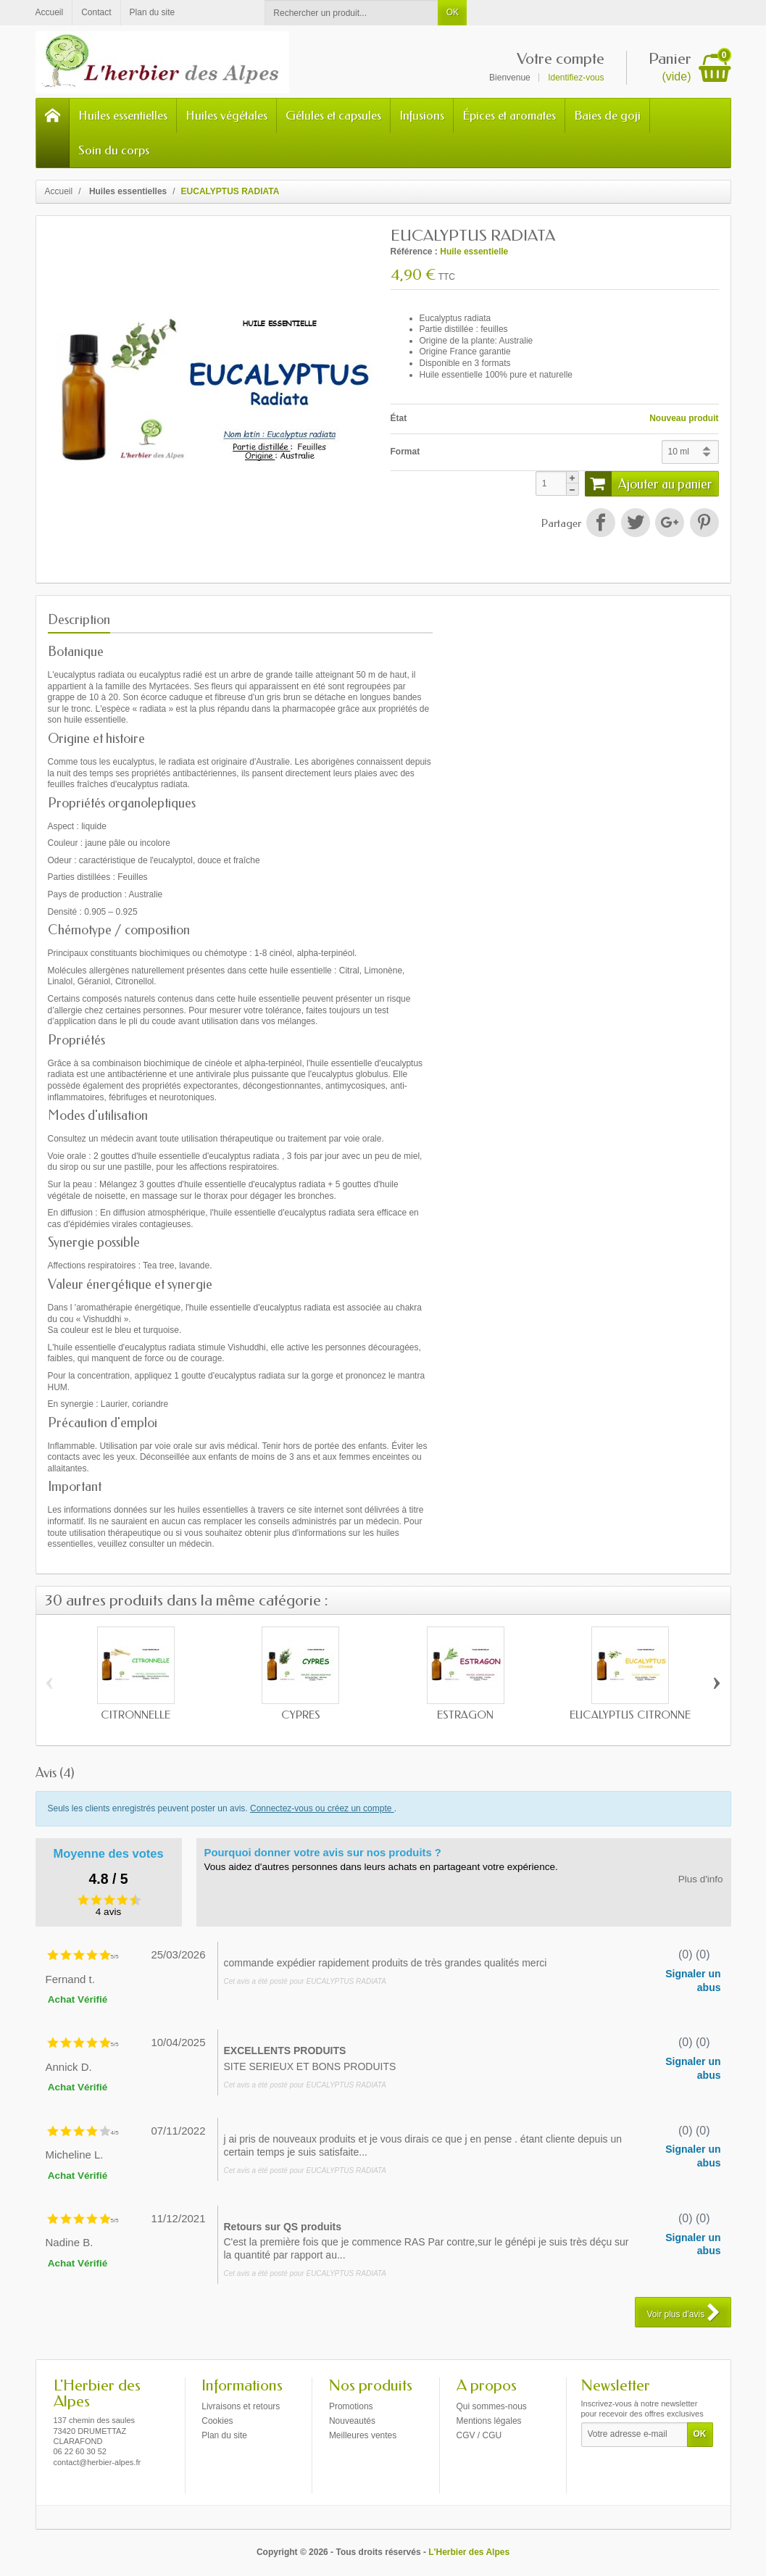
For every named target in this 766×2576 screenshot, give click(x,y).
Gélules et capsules (333, 115)
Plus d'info (700, 1879)
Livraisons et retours (240, 2406)
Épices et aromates (509, 115)
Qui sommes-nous (492, 2406)
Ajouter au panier (648, 483)
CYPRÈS (300, 1714)
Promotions (351, 2406)
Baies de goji (607, 115)
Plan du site (224, 2435)
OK (452, 12)
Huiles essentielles (122, 115)
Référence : (414, 251)
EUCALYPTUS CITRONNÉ (630, 1714)
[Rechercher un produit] (351, 12)
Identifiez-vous (576, 77)
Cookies (217, 2421)
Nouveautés (352, 2421)
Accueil (59, 191)
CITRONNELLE (135, 1714)
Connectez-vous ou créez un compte (322, 1808)
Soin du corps (113, 150)
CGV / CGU (479, 2435)
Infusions (421, 115)
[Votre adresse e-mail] (634, 2434)
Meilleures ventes (362, 2435)
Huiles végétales (226, 115)
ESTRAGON (465, 1714)
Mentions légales (489, 2421)
